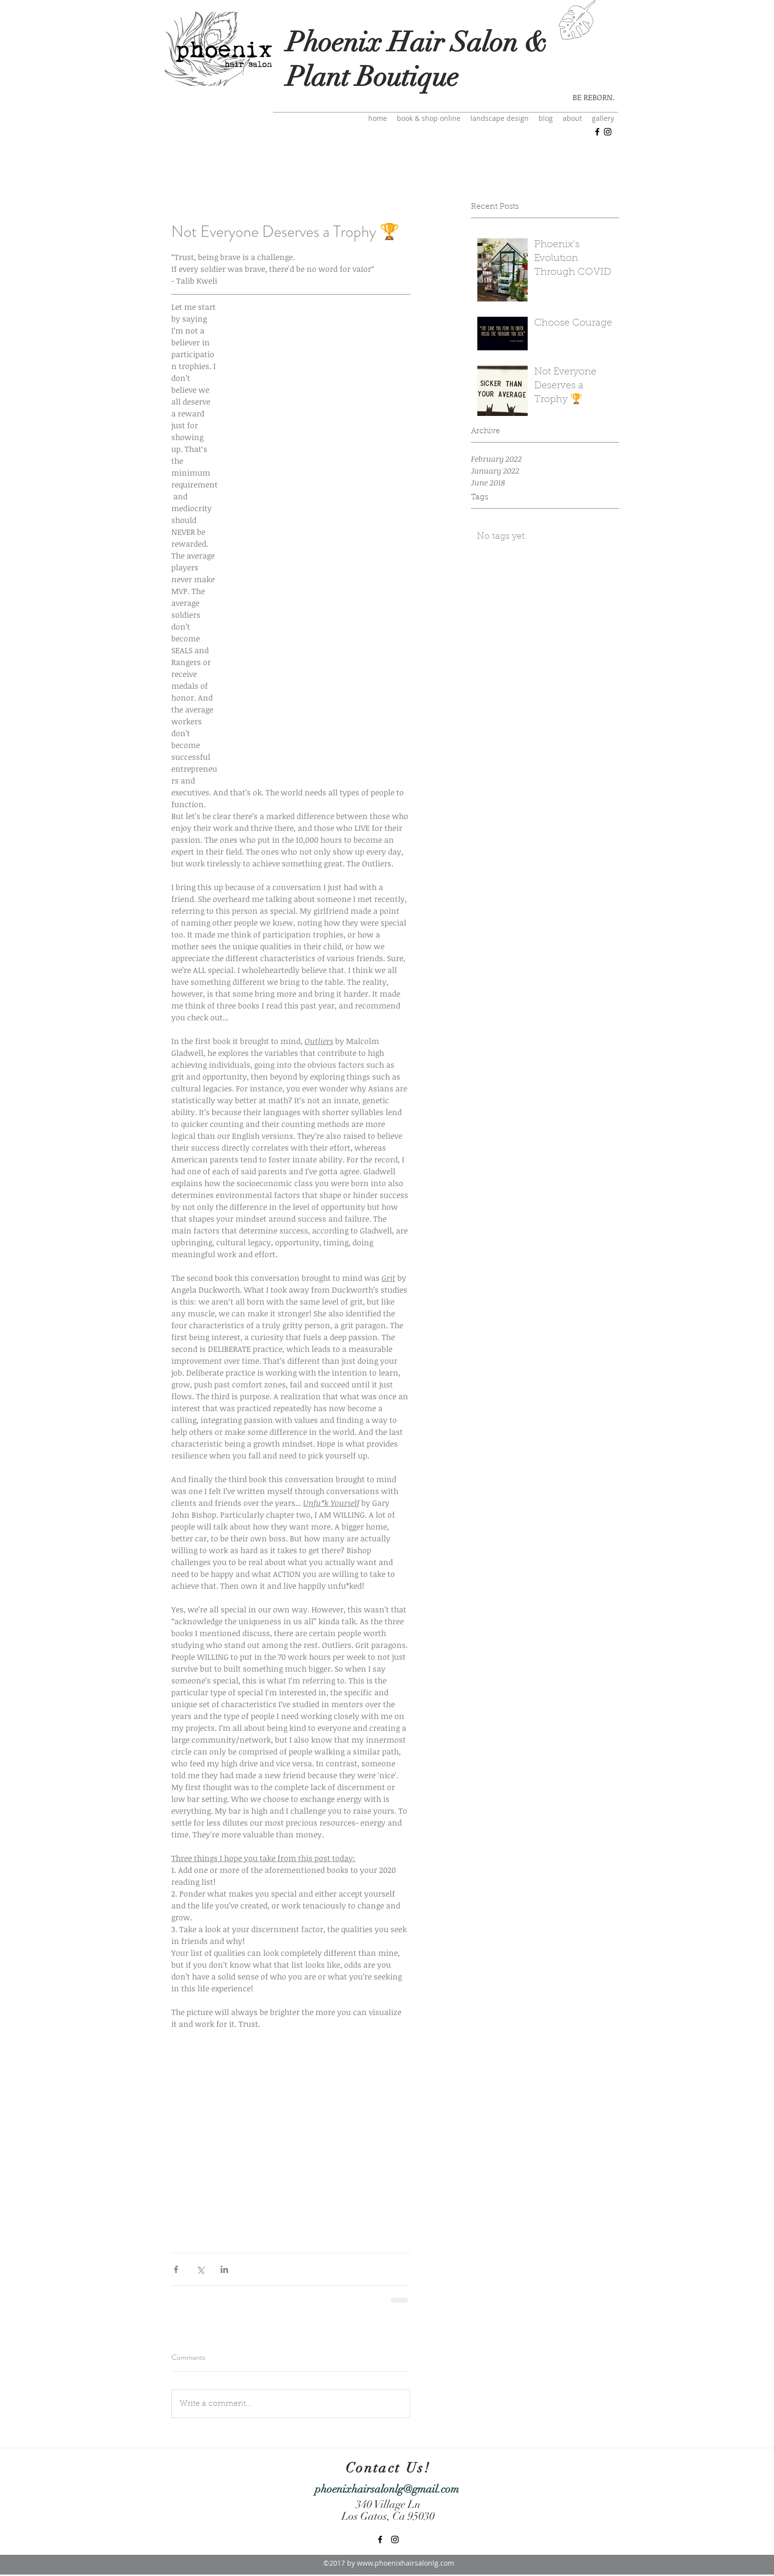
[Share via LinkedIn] (224, 2269)
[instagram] (608, 132)
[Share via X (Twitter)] (200, 2269)
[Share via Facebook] (176, 2269)
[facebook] (597, 132)
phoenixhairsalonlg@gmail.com (387, 2489)
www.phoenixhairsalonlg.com (405, 2563)
